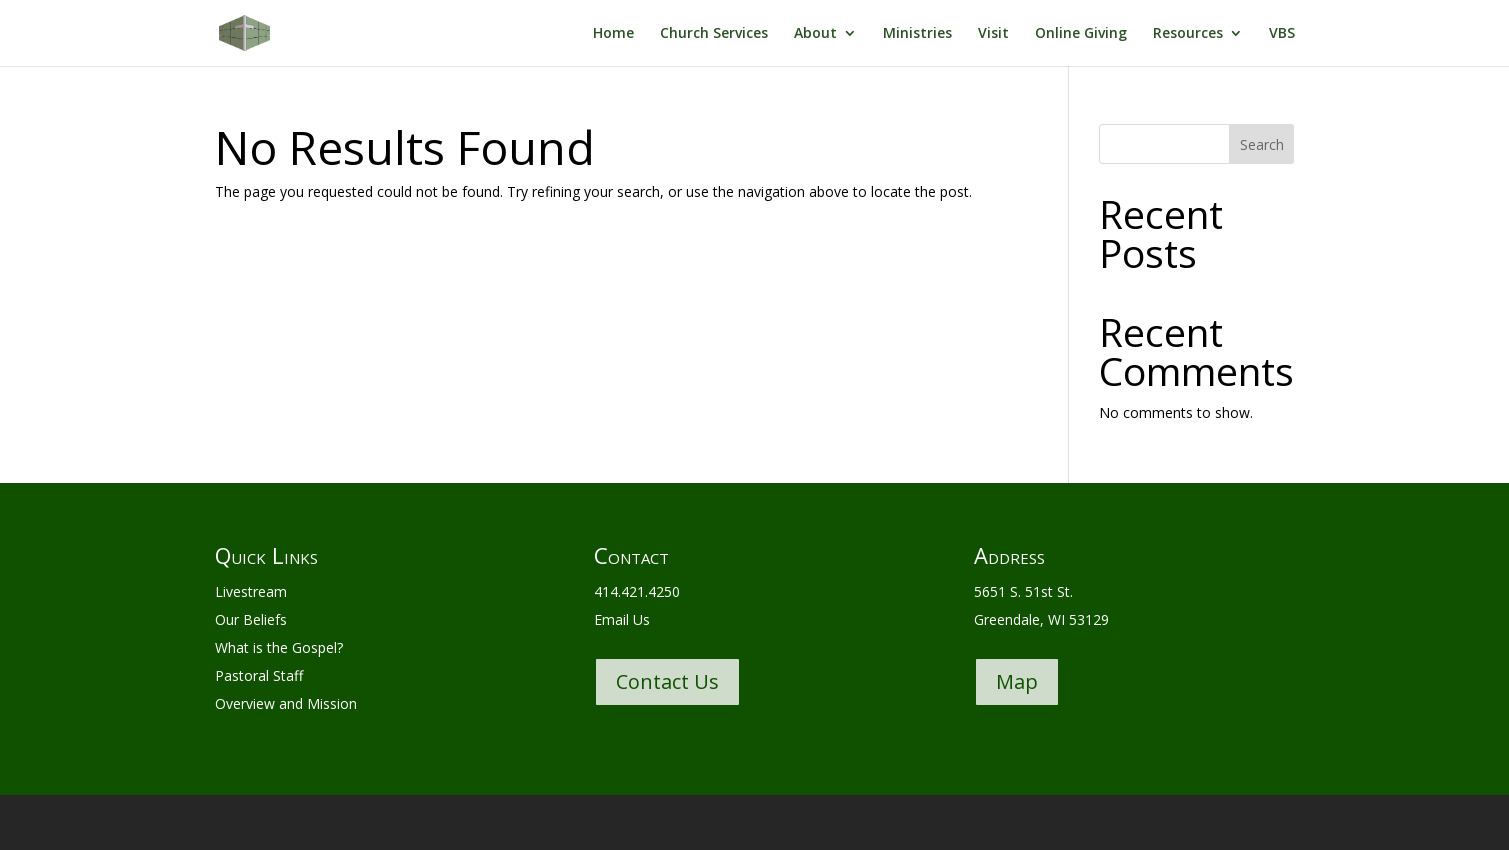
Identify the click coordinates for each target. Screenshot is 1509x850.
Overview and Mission (286, 703)
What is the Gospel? (279, 647)
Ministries (917, 34)
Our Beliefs (251, 619)
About (815, 34)
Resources (1188, 34)
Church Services (714, 34)
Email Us (622, 619)
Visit (993, 34)
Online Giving (1081, 34)
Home (613, 34)
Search (1262, 144)
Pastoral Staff (259, 675)
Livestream (251, 591)
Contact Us (667, 681)
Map (1017, 681)
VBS (1282, 34)
